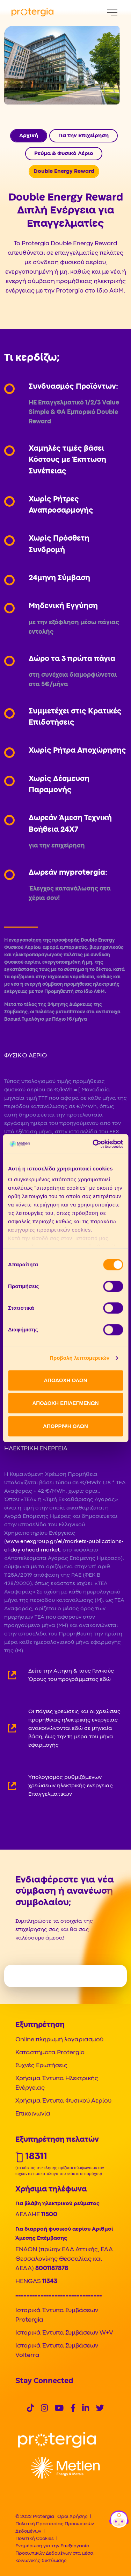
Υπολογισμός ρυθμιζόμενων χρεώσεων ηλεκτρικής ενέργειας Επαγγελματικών (70, 1786)
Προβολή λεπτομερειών (80, 1358)
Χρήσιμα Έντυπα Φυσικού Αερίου (63, 2101)
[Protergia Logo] (32, 12)
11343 (49, 2281)
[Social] (30, 2409)
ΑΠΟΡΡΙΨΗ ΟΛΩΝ (65, 1426)
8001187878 (51, 2268)
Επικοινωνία (32, 2114)
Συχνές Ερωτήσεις (41, 2065)
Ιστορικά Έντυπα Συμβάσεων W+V (64, 2333)
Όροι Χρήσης (72, 2516)
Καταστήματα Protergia (50, 2052)
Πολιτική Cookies (34, 2538)
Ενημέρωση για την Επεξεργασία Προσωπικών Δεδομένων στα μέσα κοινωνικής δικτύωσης (54, 2553)
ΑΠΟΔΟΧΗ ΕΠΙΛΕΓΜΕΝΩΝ (65, 1403)
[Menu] (112, 12)
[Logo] (57, 2439)
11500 (49, 2214)
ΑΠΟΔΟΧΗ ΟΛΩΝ (65, 1380)
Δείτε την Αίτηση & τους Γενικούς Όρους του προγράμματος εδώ (71, 1675)
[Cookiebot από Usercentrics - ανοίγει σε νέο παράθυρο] (93, 1143)
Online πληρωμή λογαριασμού (59, 2039)
